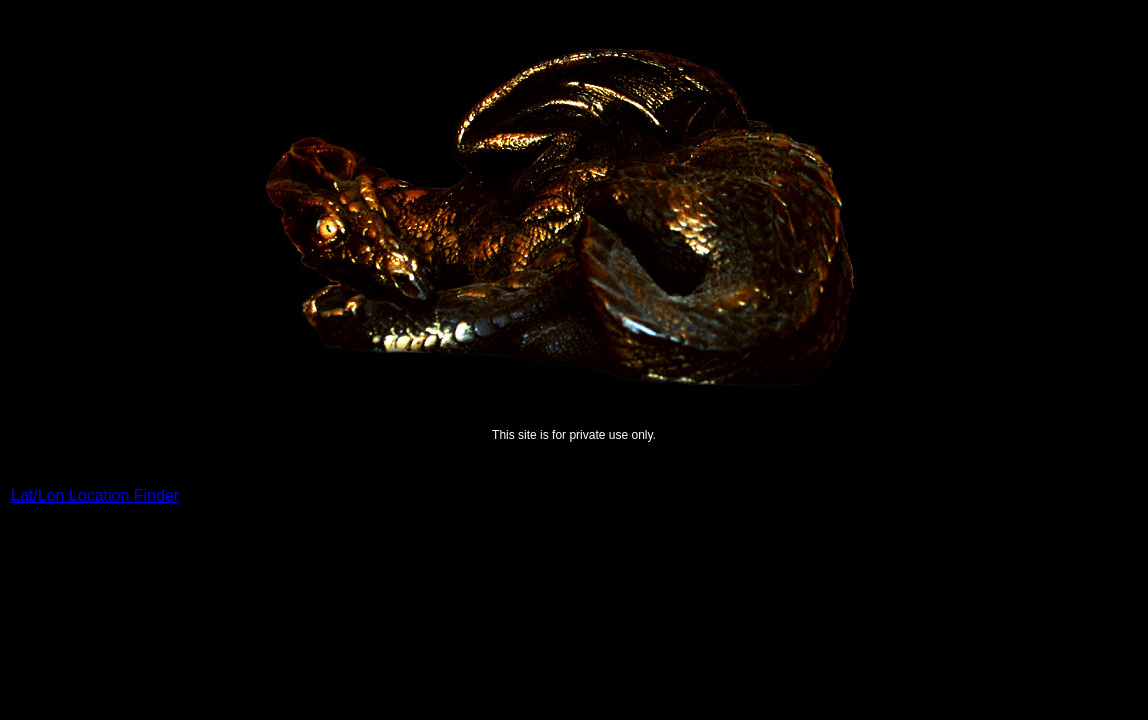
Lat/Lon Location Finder (95, 495)
